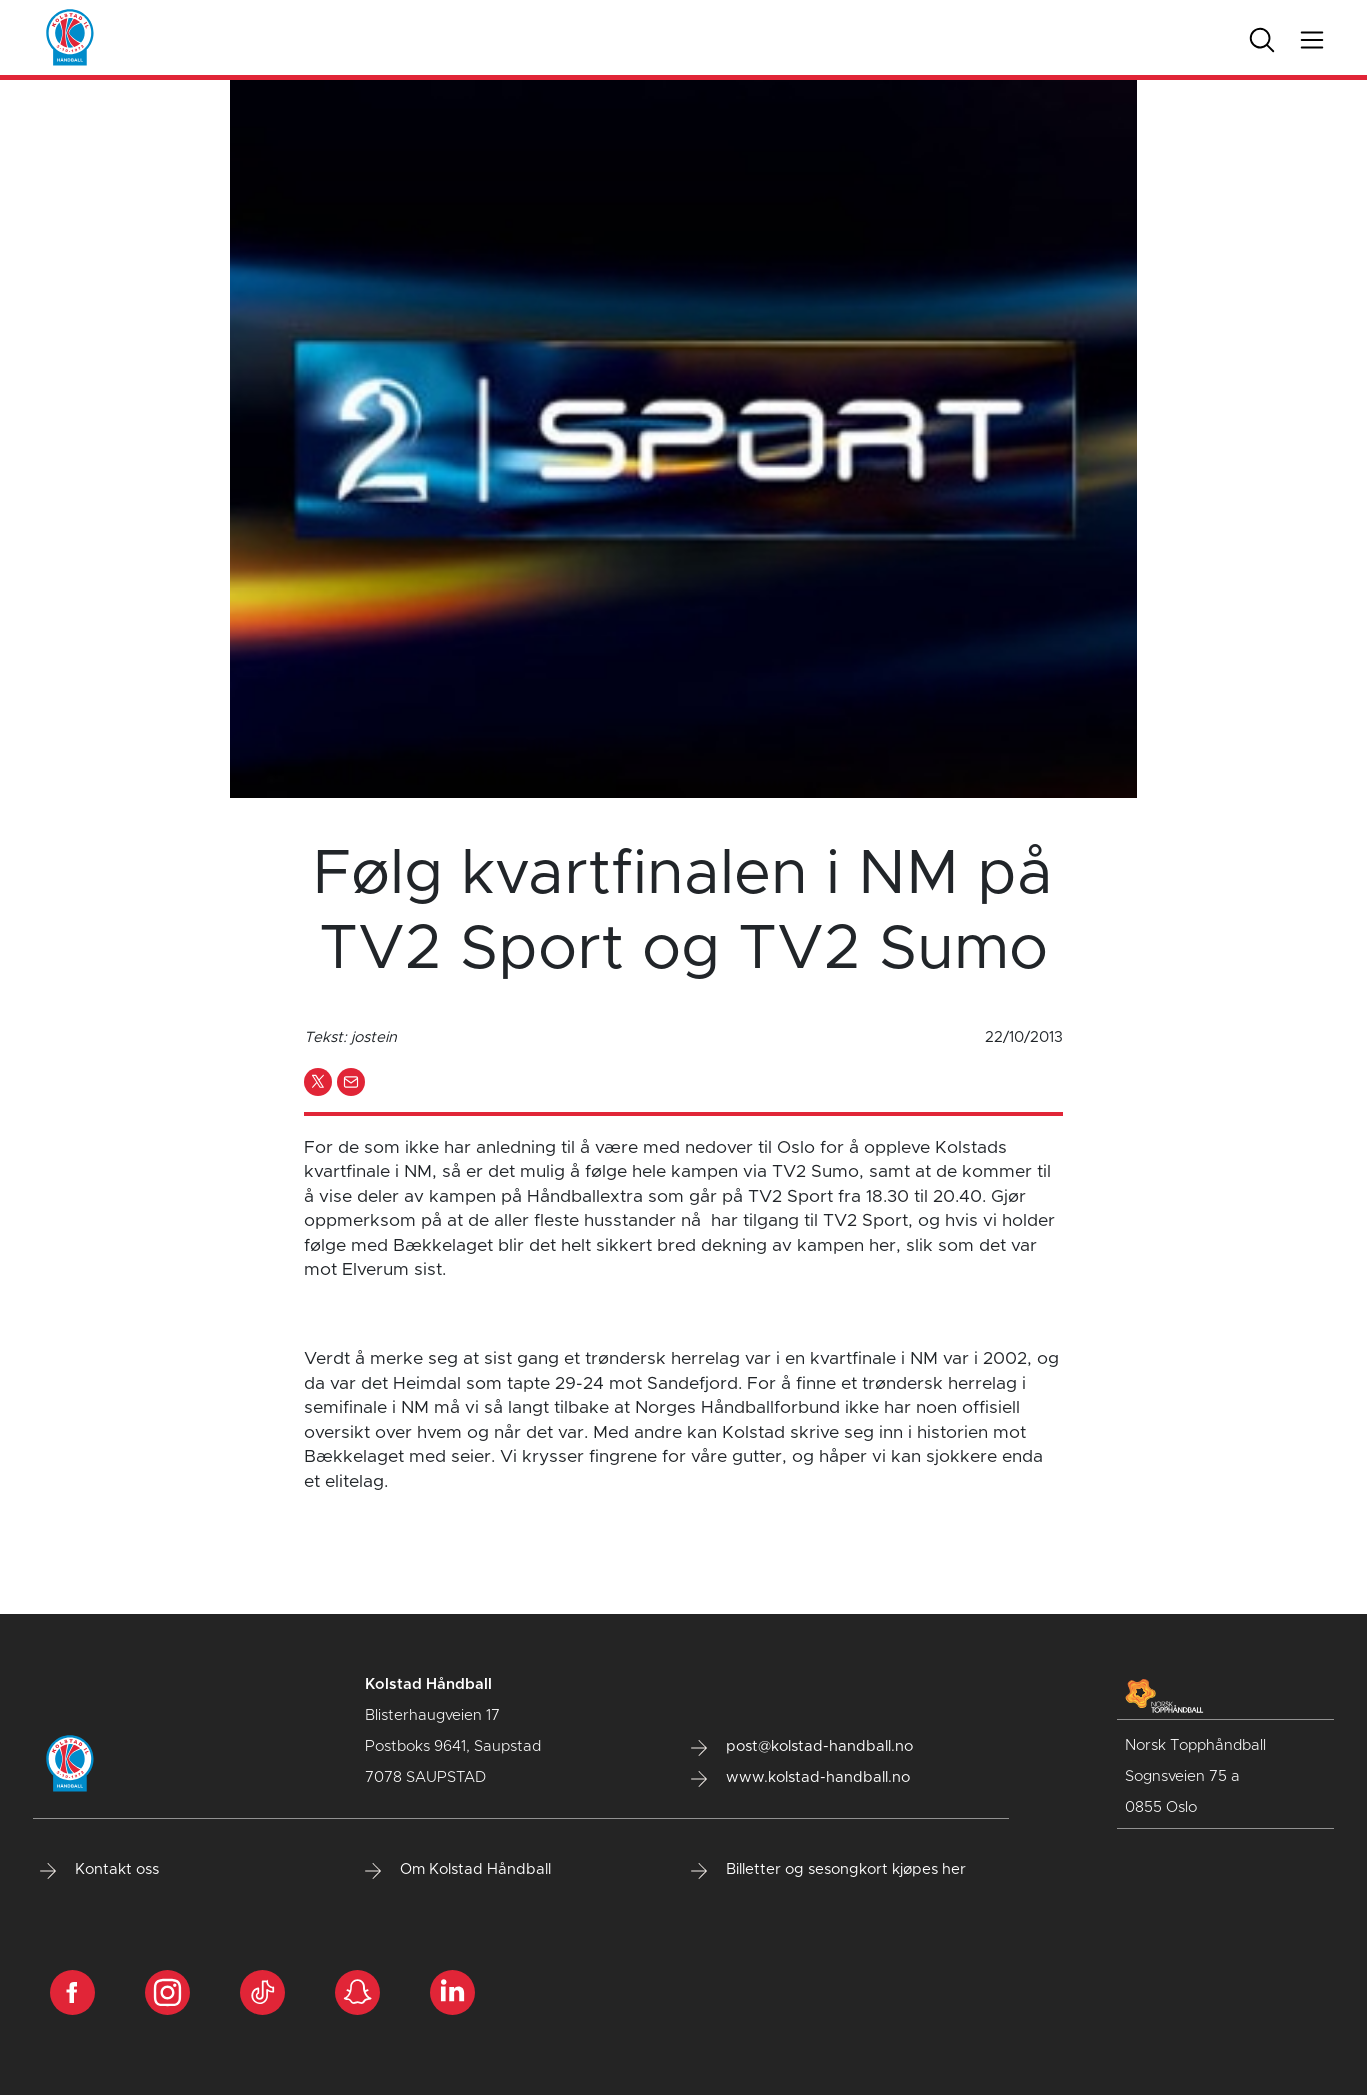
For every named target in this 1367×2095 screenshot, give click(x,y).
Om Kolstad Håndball (458, 1870)
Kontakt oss (99, 1870)
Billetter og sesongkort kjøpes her (828, 1870)
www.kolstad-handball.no (800, 1778)
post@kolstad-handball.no (802, 1747)
